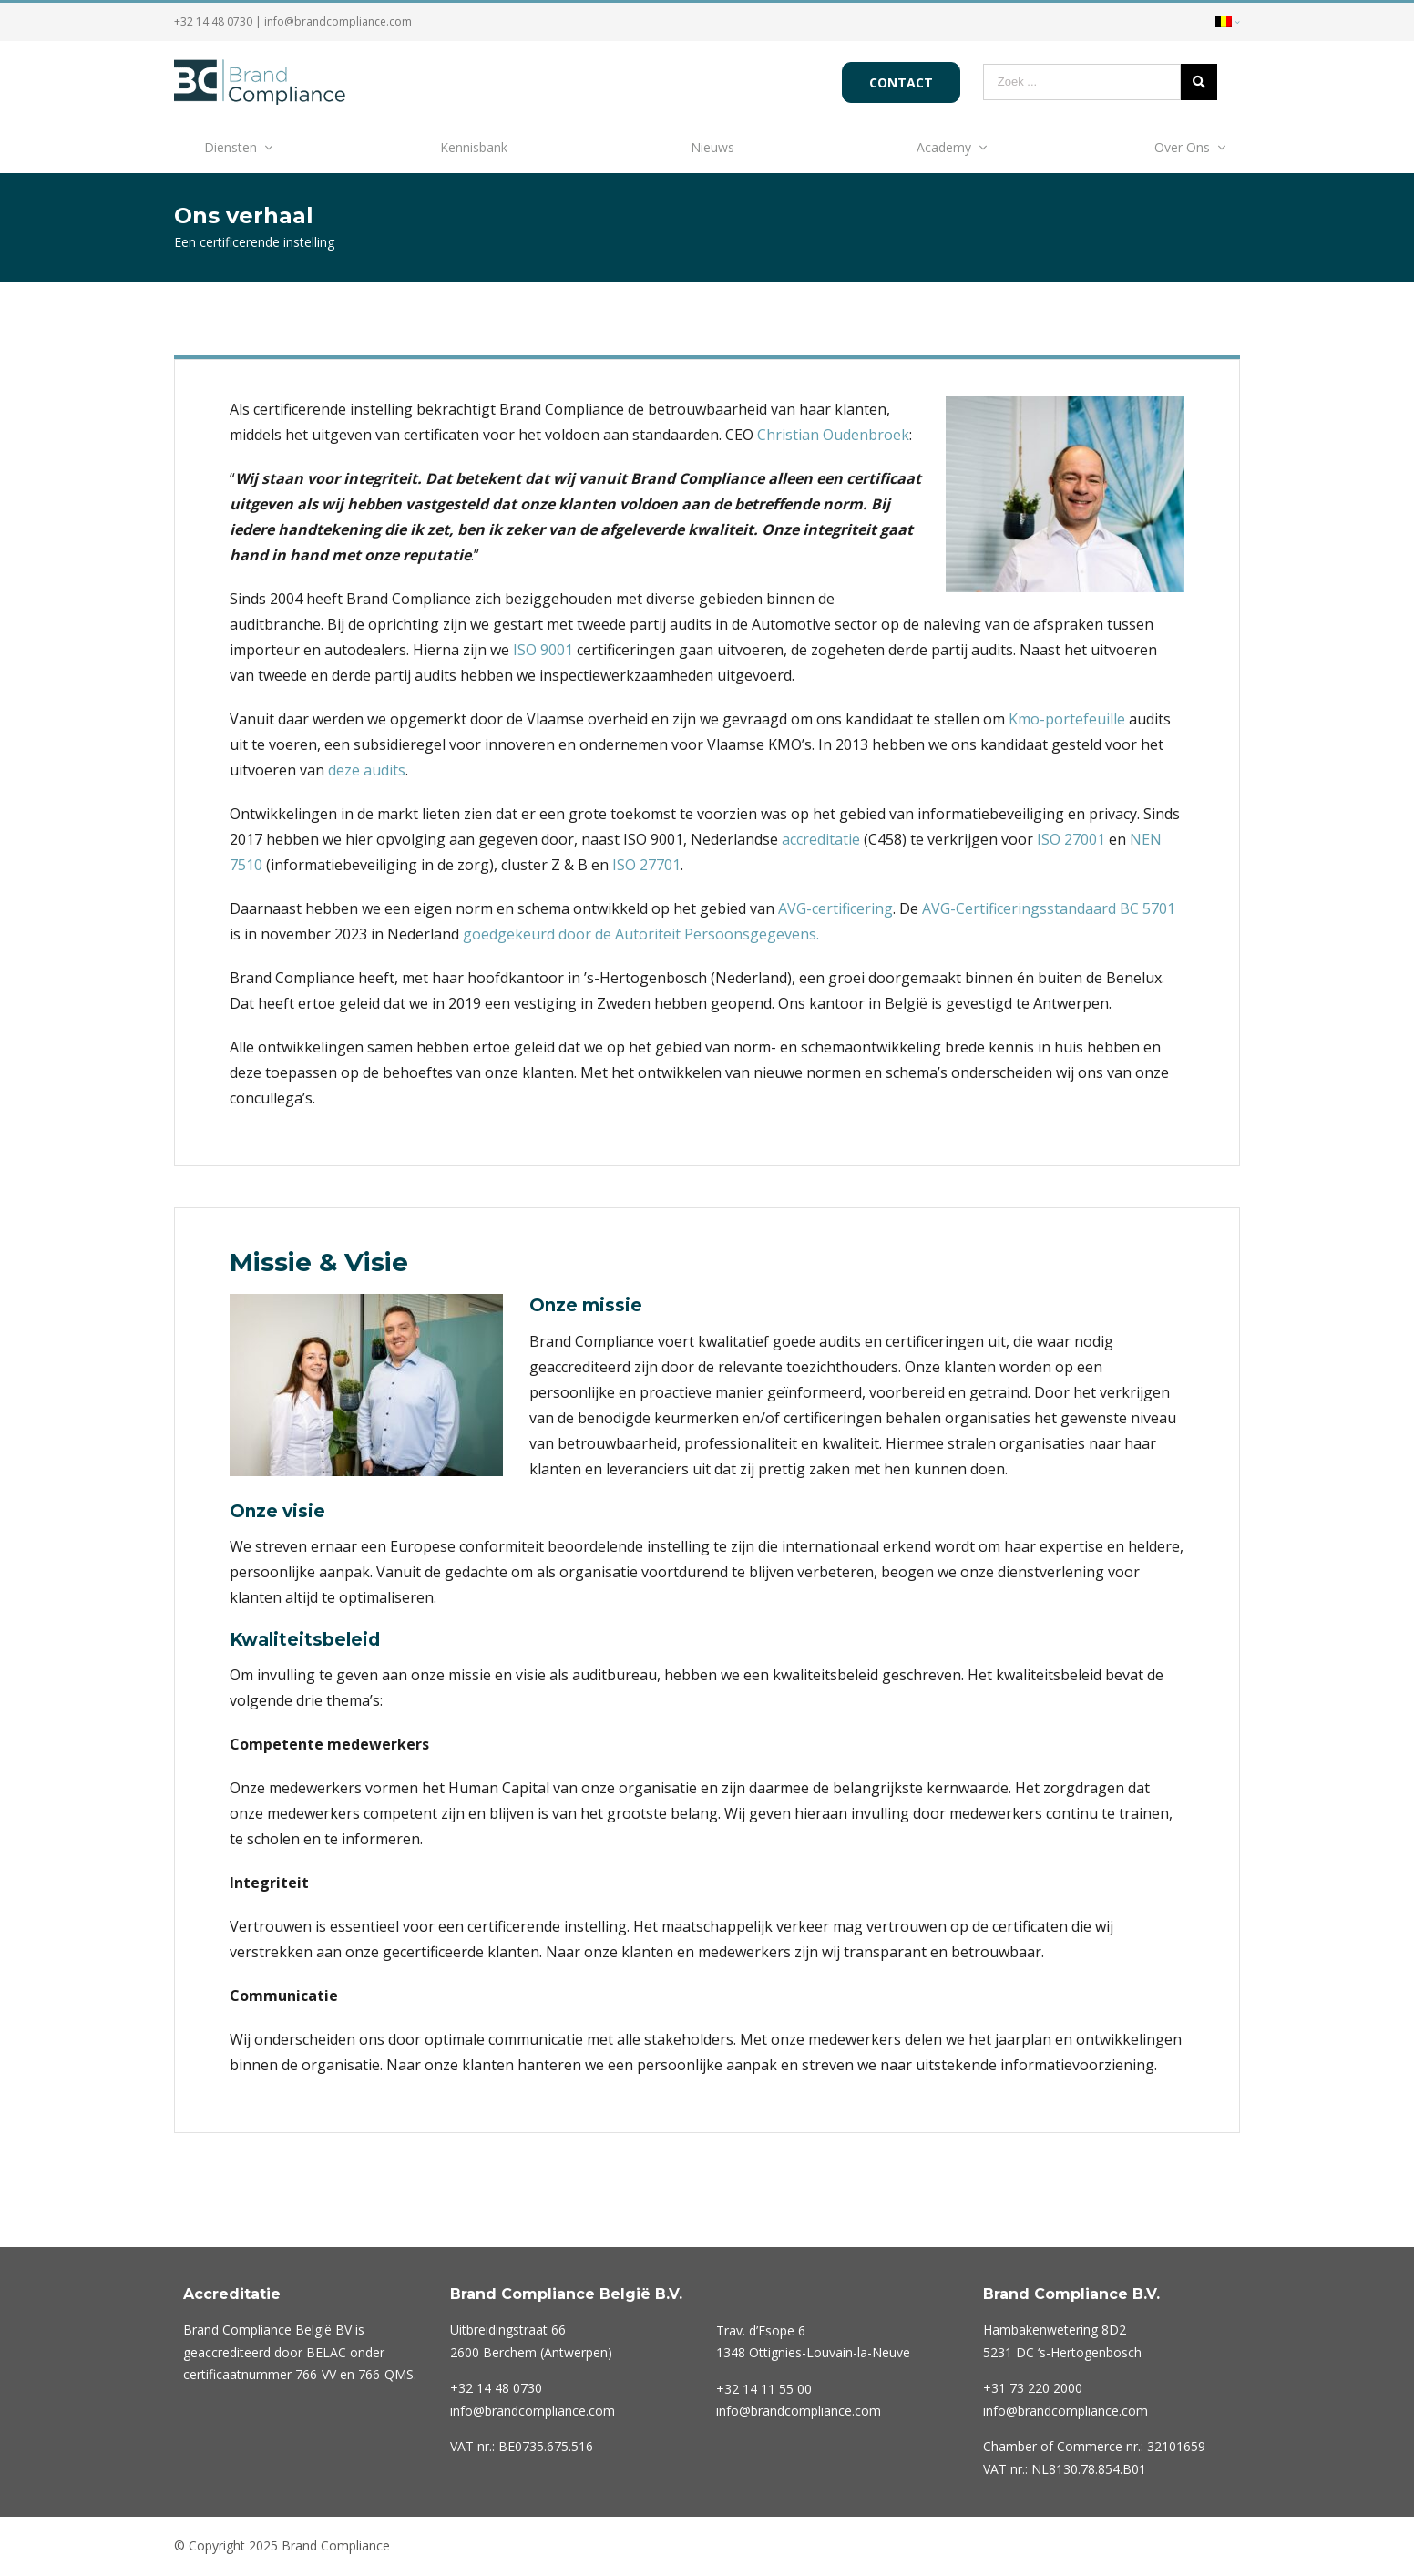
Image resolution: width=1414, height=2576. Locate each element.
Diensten (230, 147)
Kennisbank (473, 147)
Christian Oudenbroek (833, 435)
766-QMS (386, 2374)
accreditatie (821, 839)
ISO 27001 (1071, 839)
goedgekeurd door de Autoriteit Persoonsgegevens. (641, 934)
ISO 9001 (543, 650)
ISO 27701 (646, 865)
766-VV (315, 2374)
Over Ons (1182, 147)
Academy (944, 147)
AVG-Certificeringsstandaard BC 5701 (1048, 908)
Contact (901, 82)
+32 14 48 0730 (213, 21)
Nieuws (712, 147)
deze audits (366, 770)
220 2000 (1032, 2387)
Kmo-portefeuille (1067, 719)
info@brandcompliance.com (338, 21)
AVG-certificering (835, 908)
